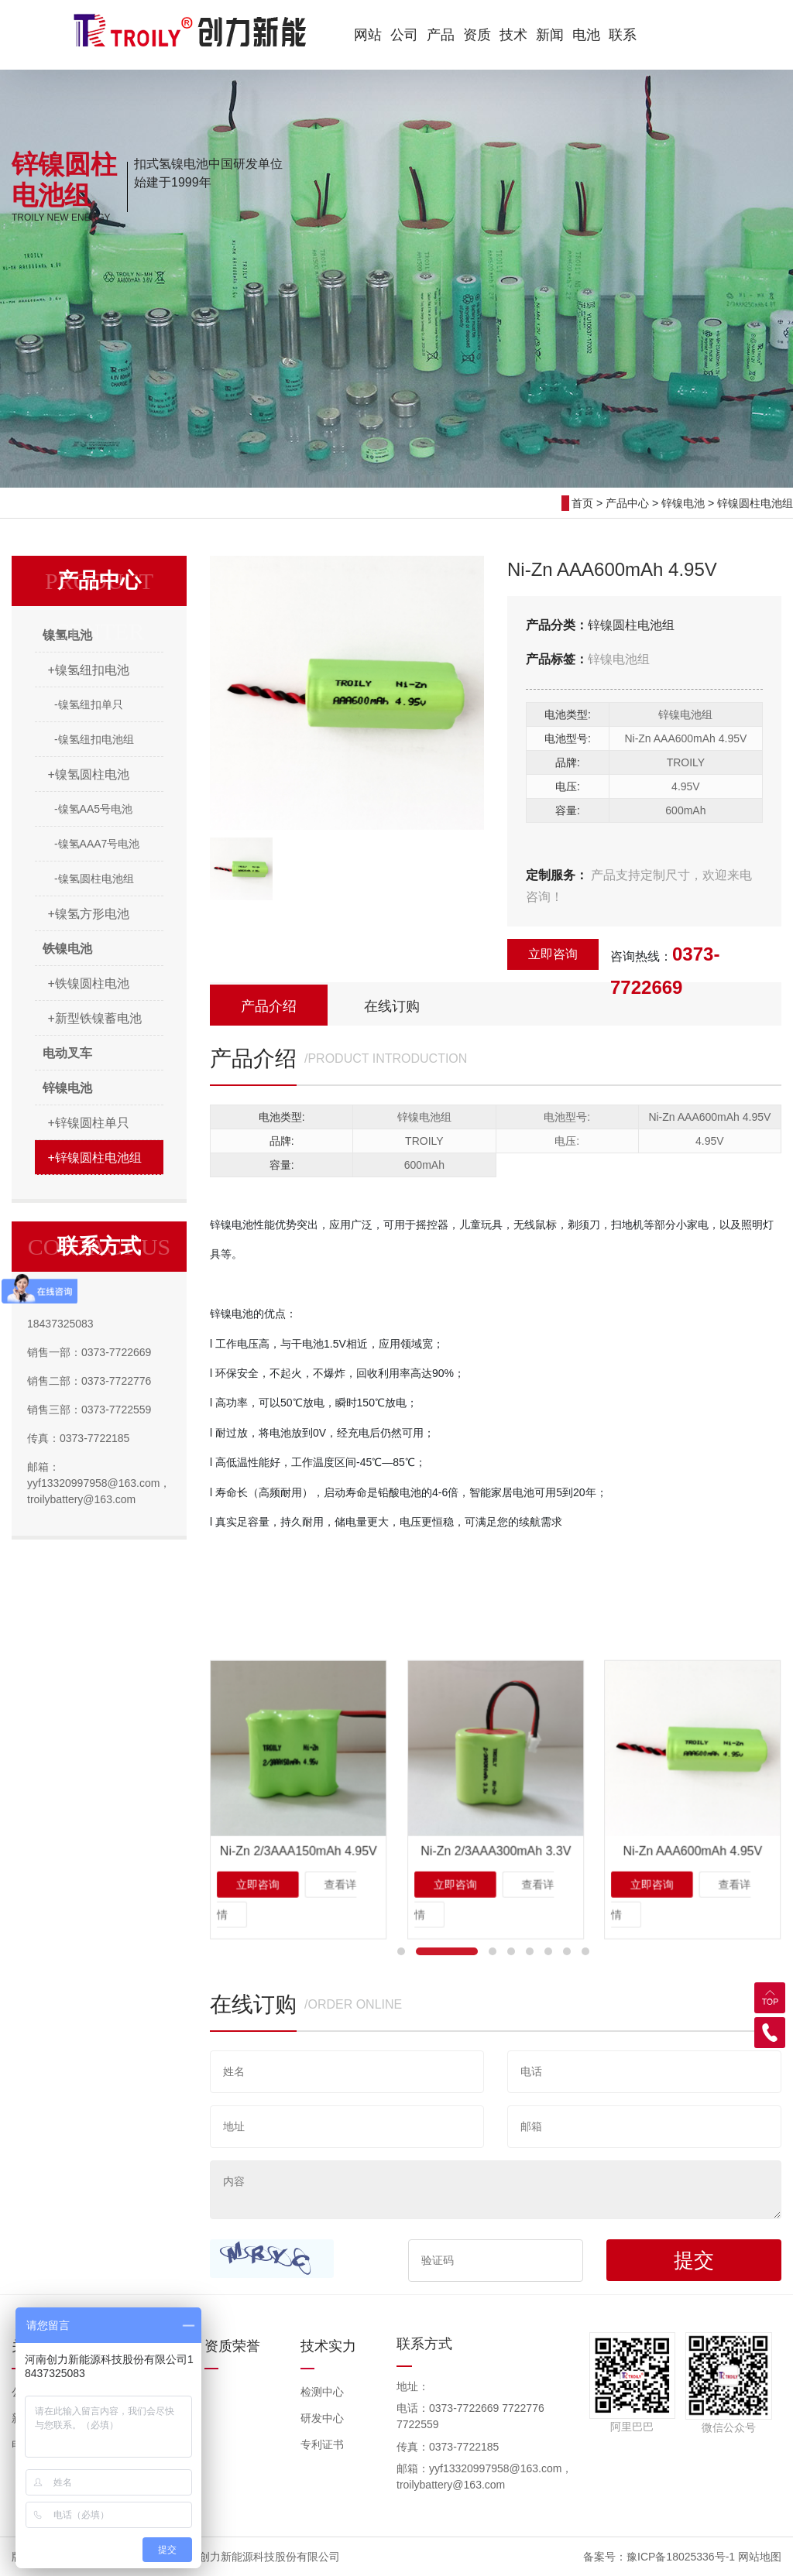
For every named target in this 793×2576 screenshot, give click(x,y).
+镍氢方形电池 (88, 913)
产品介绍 (269, 1006)
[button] (401, 1951)
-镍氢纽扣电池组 (94, 739)
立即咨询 (553, 954)
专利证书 (322, 2444)
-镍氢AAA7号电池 (96, 844)
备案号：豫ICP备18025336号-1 (659, 2556)
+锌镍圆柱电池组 (95, 1157)
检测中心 (322, 2392)
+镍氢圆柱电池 (88, 774)
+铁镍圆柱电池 (88, 983)
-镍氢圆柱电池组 (94, 878)
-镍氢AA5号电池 (93, 809)
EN (657, 33)
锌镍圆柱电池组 (755, 503)
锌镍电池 (683, 503)
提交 (694, 2260)
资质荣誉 (232, 2346)
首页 (582, 503)
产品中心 (627, 503)
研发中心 (322, 2418)
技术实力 (328, 2346)
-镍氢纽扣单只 (88, 704)
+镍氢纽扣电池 (88, 670)
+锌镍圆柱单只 (88, 1122)
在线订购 (392, 1006)
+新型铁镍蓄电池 (95, 1018)
